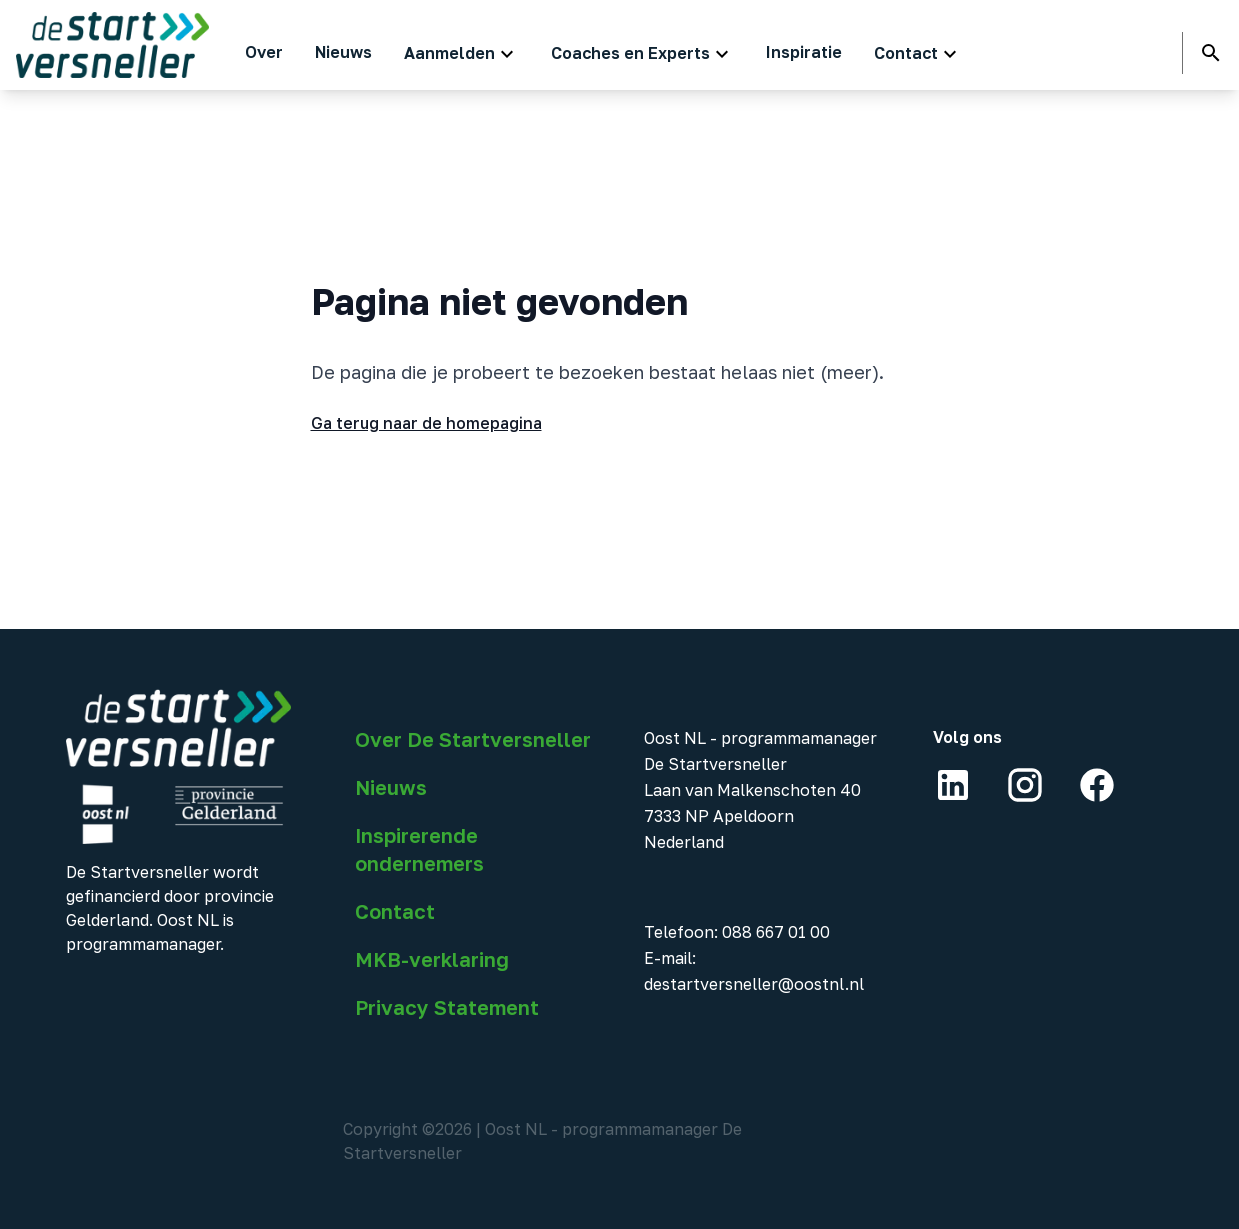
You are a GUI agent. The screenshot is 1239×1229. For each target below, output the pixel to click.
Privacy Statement (447, 1007)
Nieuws (391, 787)
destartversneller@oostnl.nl (754, 984)
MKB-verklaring (432, 959)
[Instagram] (1025, 785)
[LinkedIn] (953, 785)
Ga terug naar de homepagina (426, 423)
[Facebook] (1097, 785)
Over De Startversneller (473, 739)
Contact (395, 911)
